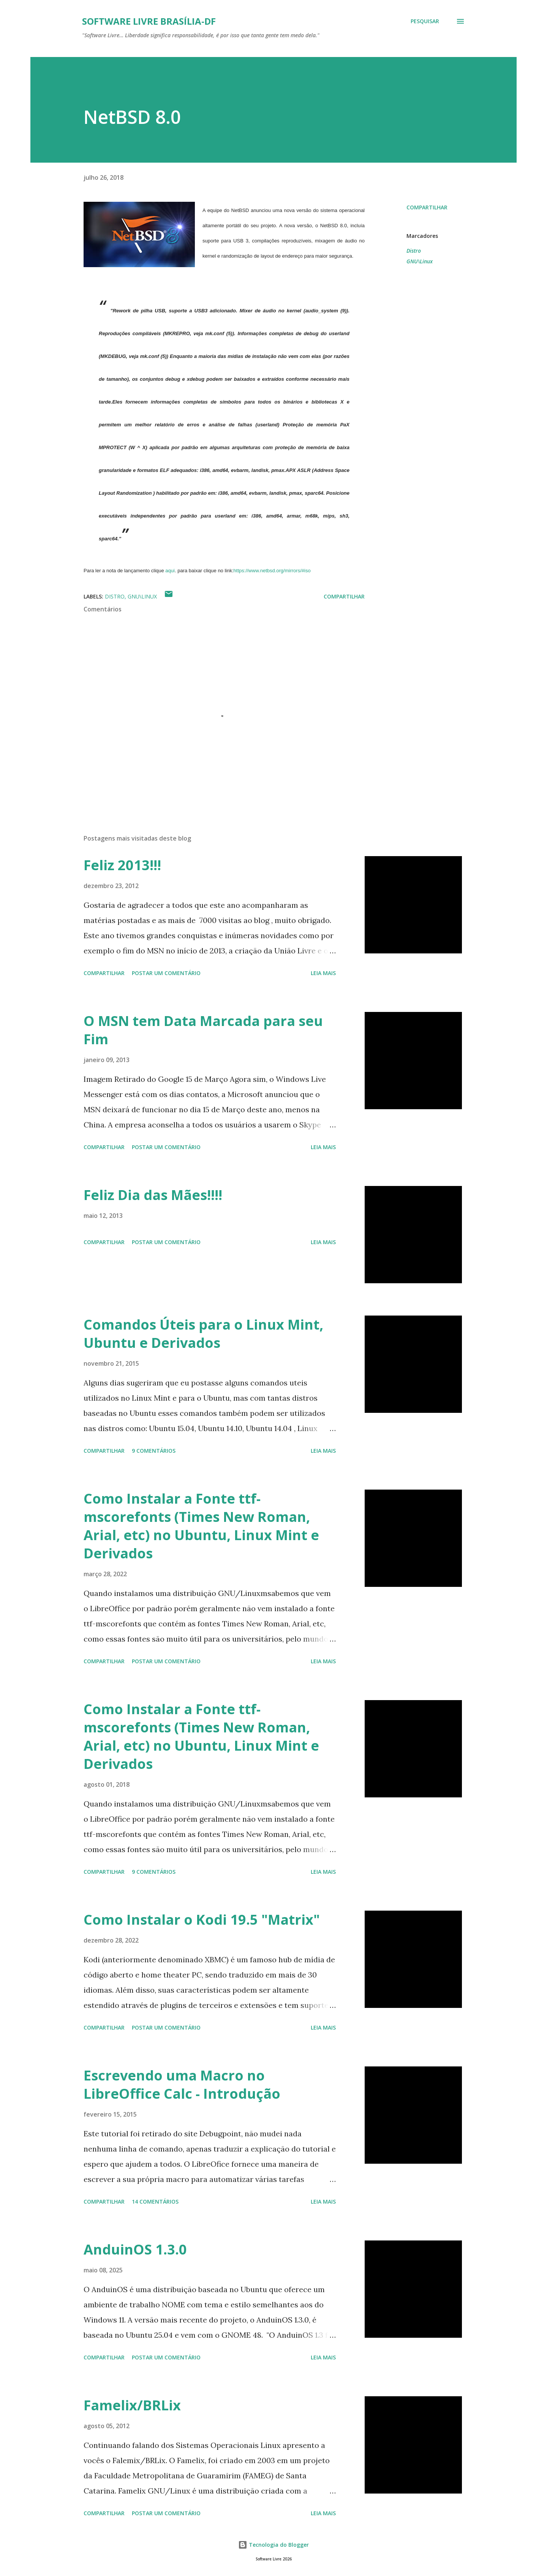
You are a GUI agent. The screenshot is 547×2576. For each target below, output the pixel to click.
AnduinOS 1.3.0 (135, 2249)
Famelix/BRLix (132, 2405)
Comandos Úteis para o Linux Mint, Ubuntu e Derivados (203, 1333)
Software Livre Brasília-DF (149, 21)
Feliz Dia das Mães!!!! (153, 1195)
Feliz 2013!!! (122, 865)
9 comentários (153, 1450)
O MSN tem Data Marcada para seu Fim (203, 1030)
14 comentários (155, 2201)
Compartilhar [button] (426, 207)
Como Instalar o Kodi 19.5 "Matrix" (202, 1919)
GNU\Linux (419, 261)
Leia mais (323, 973)
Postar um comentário (166, 973)
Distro (413, 250)
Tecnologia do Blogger (273, 2544)
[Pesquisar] (425, 21)
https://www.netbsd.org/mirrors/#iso (272, 570)
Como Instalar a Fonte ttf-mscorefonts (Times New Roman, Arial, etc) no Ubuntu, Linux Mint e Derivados (201, 1526)
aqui (170, 570)
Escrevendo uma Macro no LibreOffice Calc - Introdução (182, 2084)
